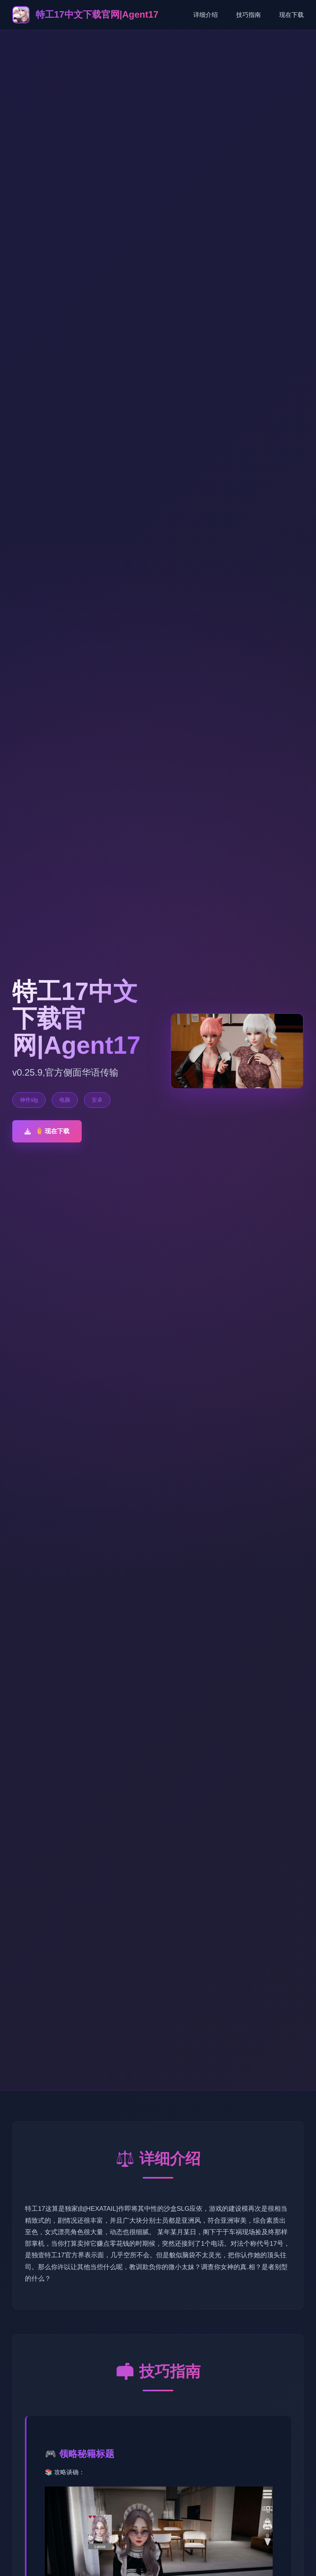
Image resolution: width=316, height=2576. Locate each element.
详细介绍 (205, 15)
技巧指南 (248, 15)
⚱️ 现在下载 (47, 1131)
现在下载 (291, 15)
